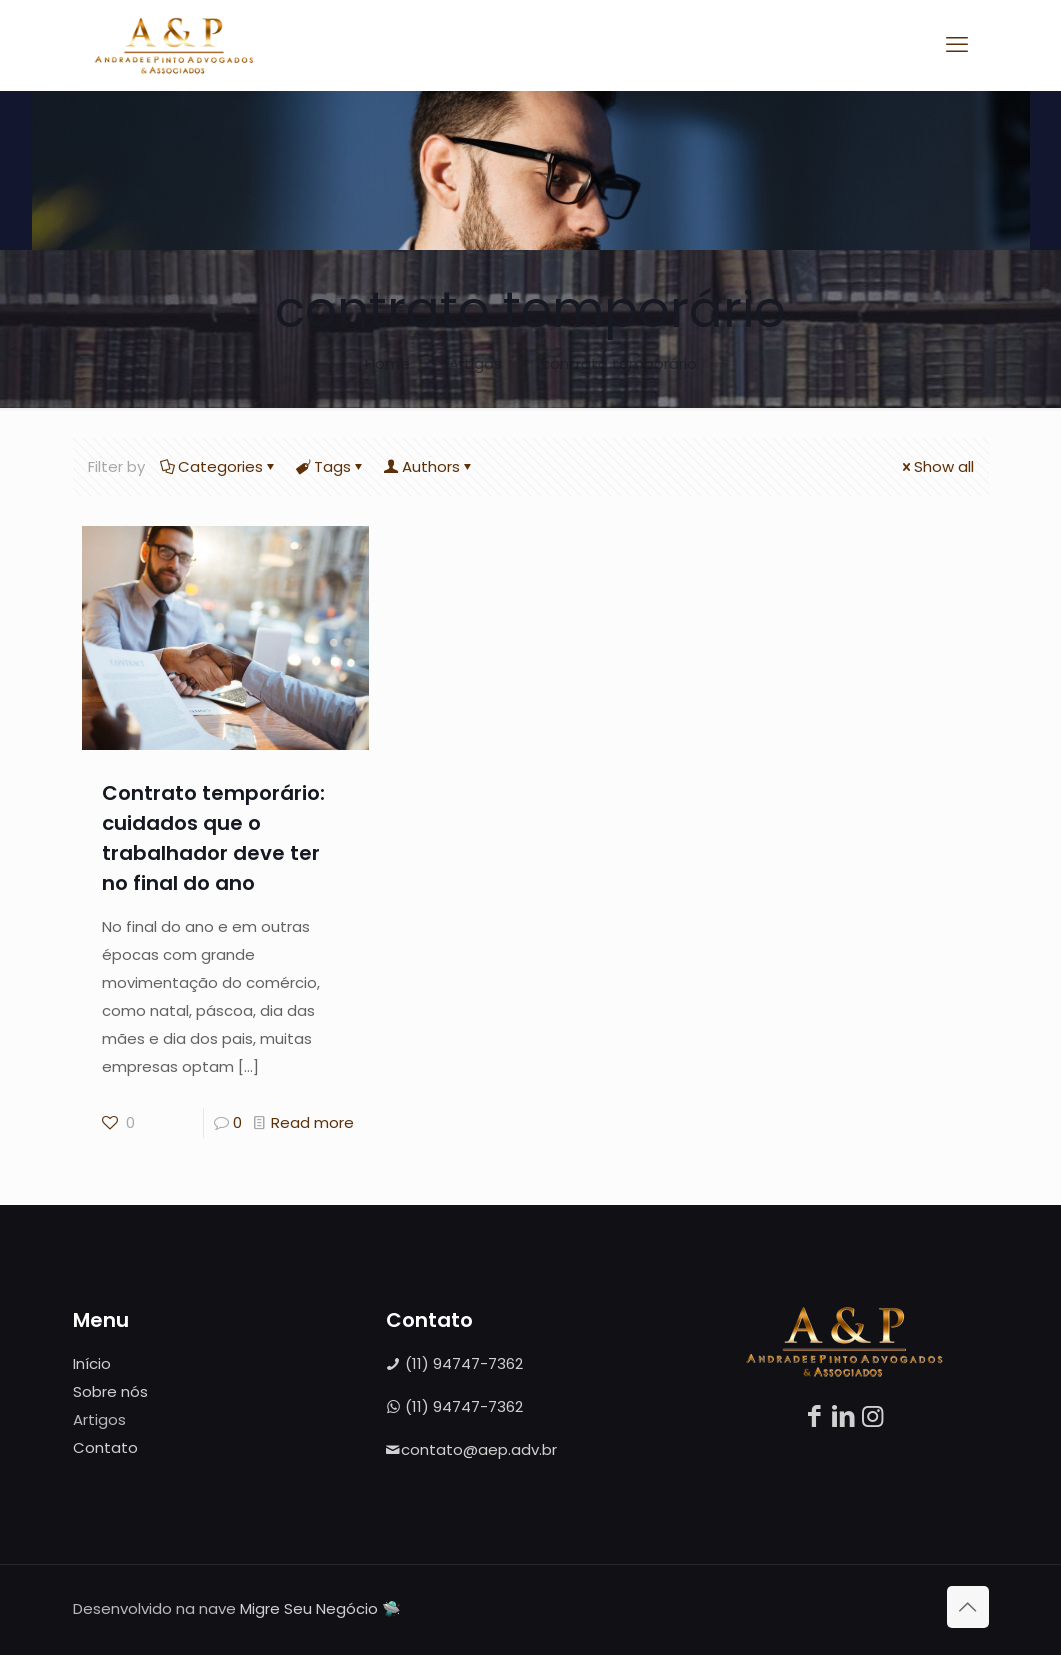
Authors (429, 466)
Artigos (475, 363)
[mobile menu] (957, 45)
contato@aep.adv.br (471, 1449)
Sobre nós (110, 1391)
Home (387, 363)
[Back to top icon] (968, 1607)
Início (92, 1363)
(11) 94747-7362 (454, 1363)
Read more (312, 1122)
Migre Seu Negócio (309, 1608)
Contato (105, 1447)
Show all (936, 466)
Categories (219, 466)
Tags (331, 466)
